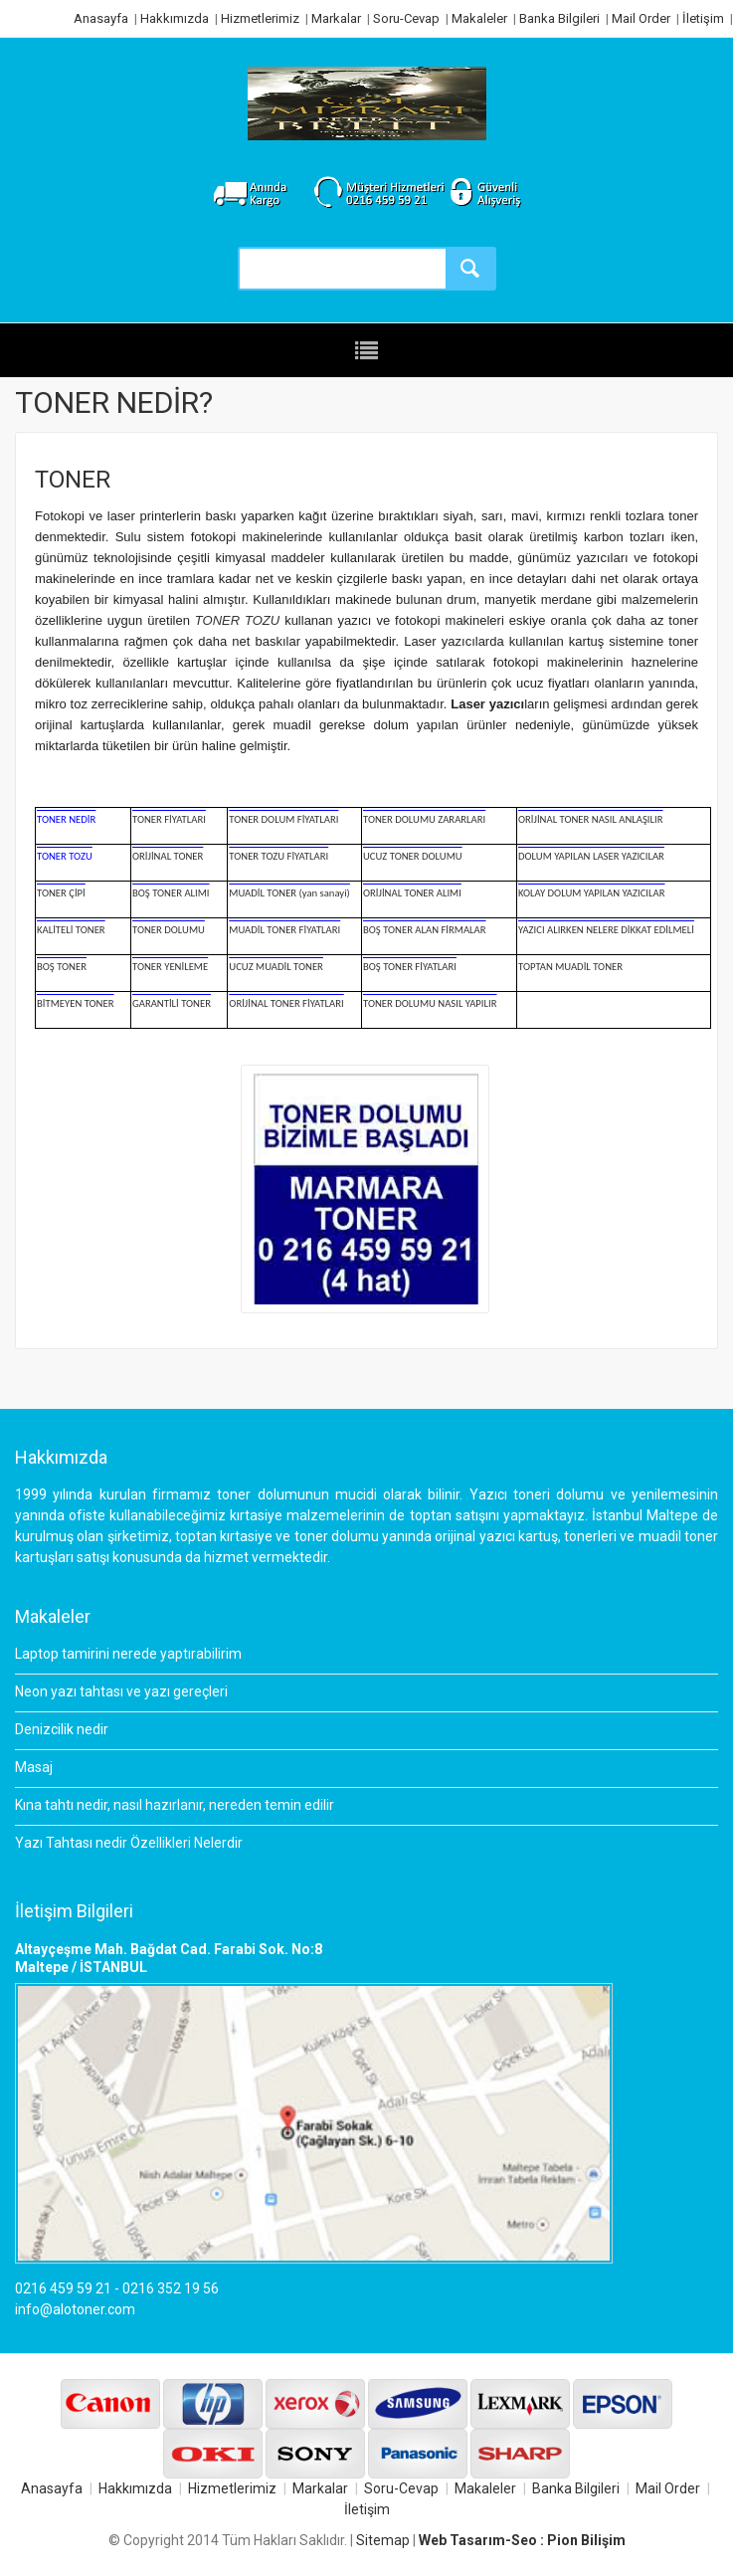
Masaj (34, 1767)
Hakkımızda (174, 18)
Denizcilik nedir (61, 1729)
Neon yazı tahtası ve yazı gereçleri (121, 1691)
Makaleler (479, 18)
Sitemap (383, 2540)
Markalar (336, 18)
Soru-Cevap (406, 18)
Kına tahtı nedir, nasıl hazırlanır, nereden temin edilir (174, 1805)
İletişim (703, 18)
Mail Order (641, 18)
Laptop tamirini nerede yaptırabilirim (128, 1654)
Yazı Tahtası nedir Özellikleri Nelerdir (129, 1843)
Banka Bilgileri (559, 18)
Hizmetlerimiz (260, 18)
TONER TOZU (237, 620)
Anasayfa (101, 18)
